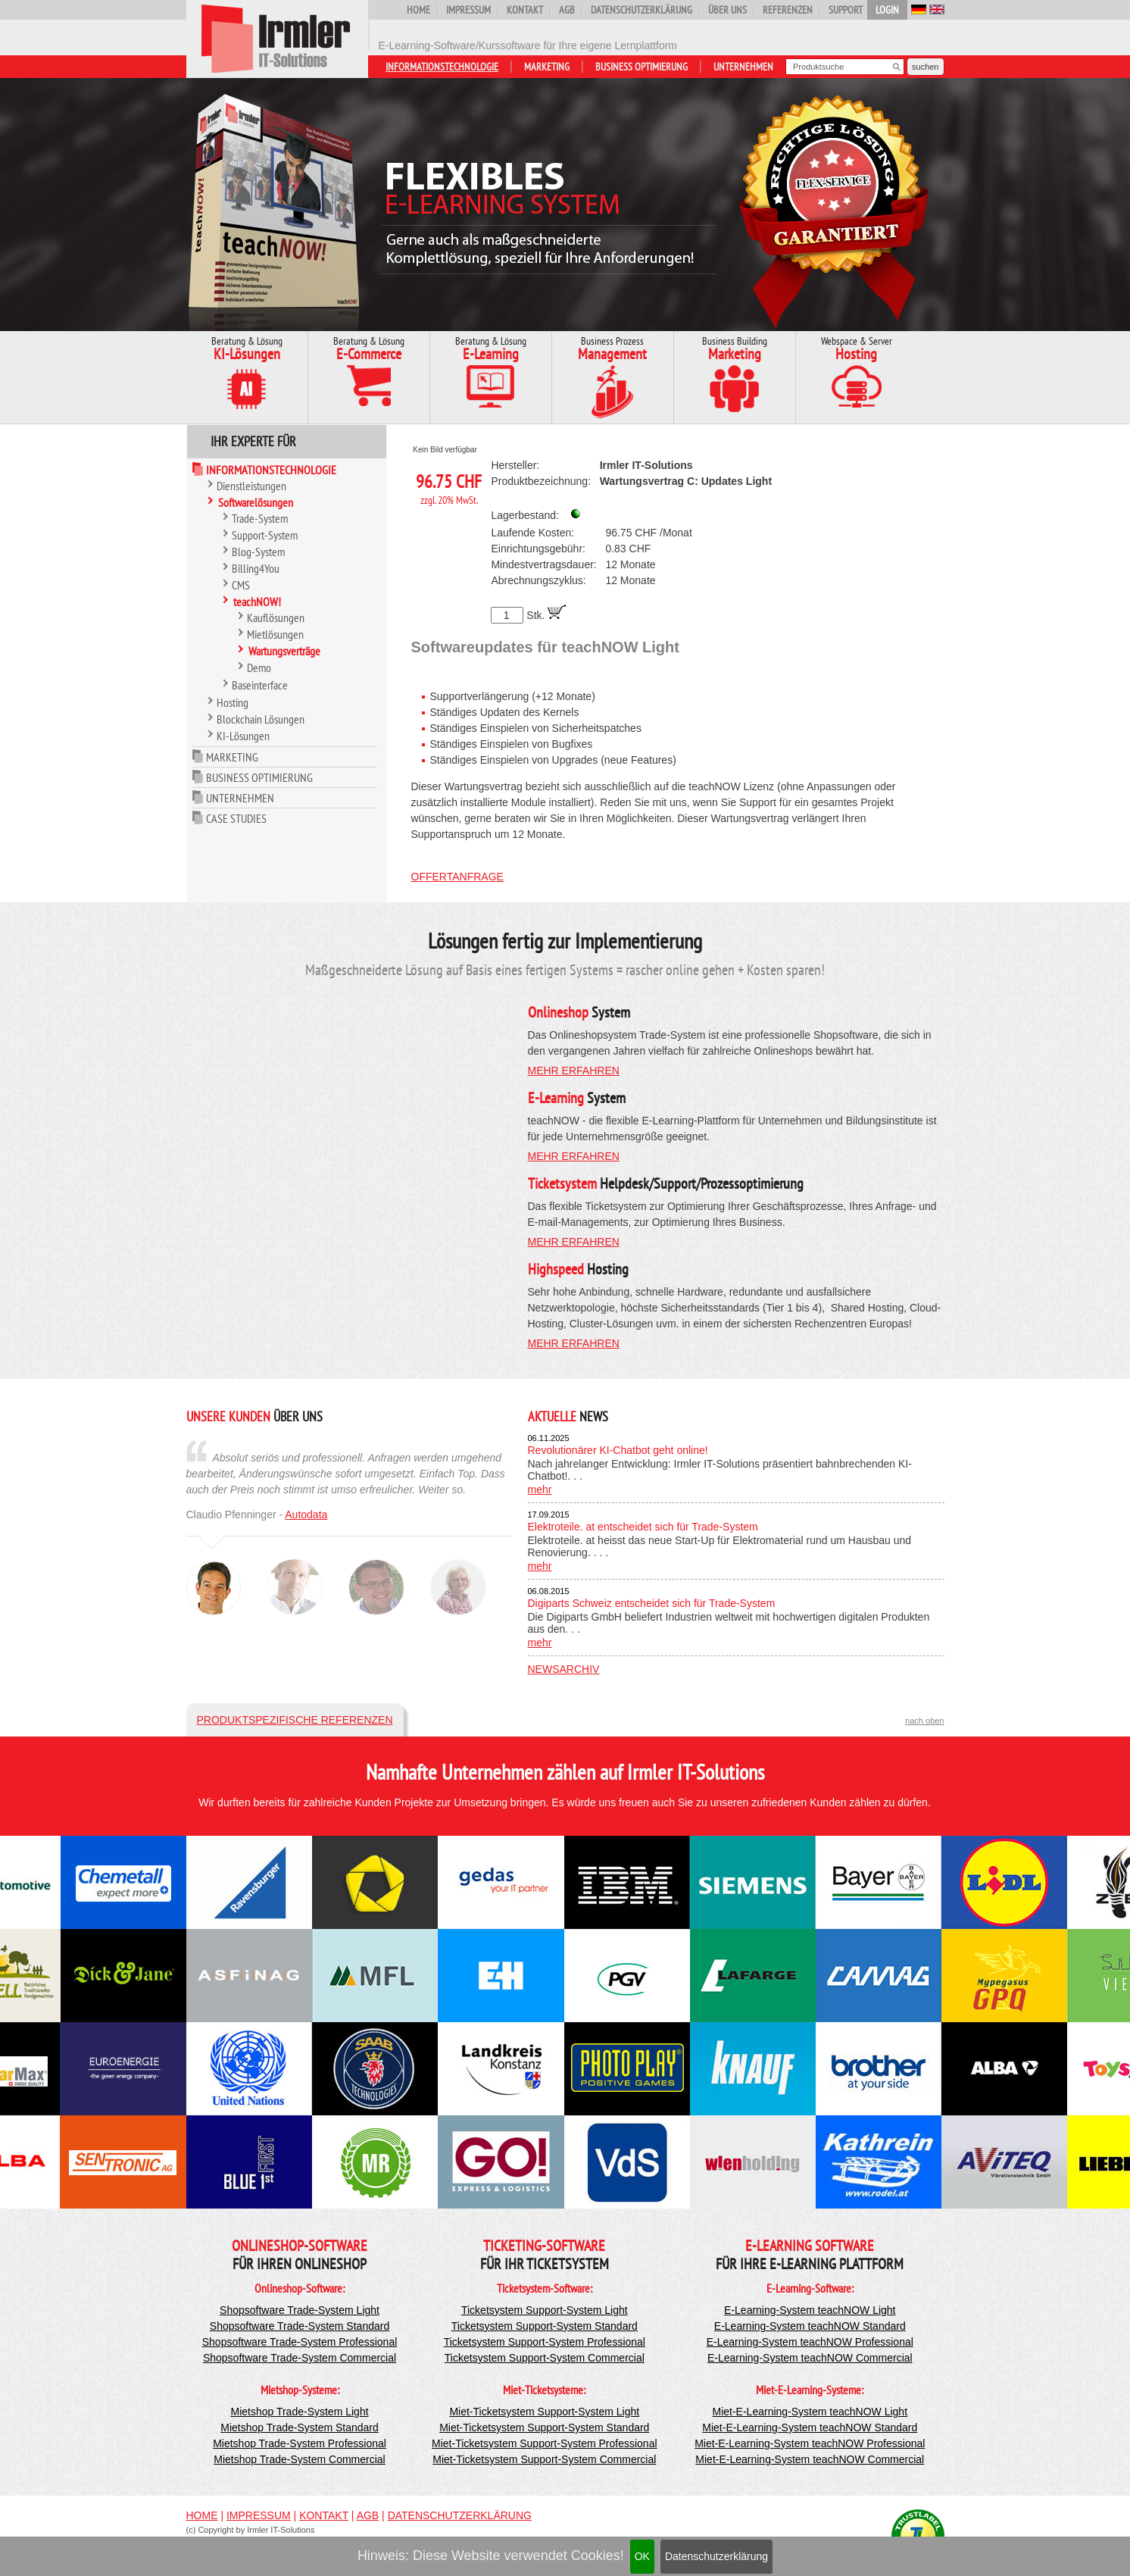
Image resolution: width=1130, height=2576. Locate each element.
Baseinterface (260, 684)
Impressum (468, 10)
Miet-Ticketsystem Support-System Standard (544, 2427)
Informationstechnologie (442, 66)
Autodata (306, 1514)
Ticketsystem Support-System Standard (544, 2326)
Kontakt (525, 10)
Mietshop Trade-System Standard (299, 2427)
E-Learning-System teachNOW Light (809, 2310)
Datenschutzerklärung (716, 2556)
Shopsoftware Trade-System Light (299, 2310)
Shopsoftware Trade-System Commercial (299, 2358)
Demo (259, 667)
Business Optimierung (641, 66)
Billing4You (255, 568)
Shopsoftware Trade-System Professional (300, 2342)
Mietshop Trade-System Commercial (299, 2459)
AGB (567, 10)
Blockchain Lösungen (260, 719)
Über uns (727, 10)
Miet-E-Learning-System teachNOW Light (810, 2412)
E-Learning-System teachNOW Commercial (810, 2358)
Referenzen (788, 10)
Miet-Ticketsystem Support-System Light (544, 2412)
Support (846, 10)
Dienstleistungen (251, 485)
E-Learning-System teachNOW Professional (810, 2342)
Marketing (547, 66)
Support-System (265, 534)
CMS (241, 584)
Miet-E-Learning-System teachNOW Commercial (809, 2459)
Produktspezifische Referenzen (295, 1720)
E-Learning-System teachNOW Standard (810, 2326)
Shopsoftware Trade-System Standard (299, 2326)
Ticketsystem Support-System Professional (544, 2342)
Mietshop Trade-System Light (299, 2412)
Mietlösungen (275, 634)
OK (642, 2556)
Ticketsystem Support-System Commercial (545, 2358)
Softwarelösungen (255, 502)
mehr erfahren (574, 1070)
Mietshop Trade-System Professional (299, 2443)
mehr (540, 1489)
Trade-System (260, 518)
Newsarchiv (564, 1669)
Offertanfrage (457, 877)
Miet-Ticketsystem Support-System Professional (544, 2443)
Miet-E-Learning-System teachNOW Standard (809, 2427)
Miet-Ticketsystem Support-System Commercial (544, 2459)
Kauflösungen (275, 617)
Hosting (232, 702)
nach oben (924, 1720)
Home (418, 10)
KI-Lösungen (243, 735)
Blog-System (258, 551)
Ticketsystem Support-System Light (544, 2310)
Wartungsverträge (284, 650)
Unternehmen (743, 66)
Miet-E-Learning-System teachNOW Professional (810, 2443)
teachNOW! (257, 601)
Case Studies (236, 818)
